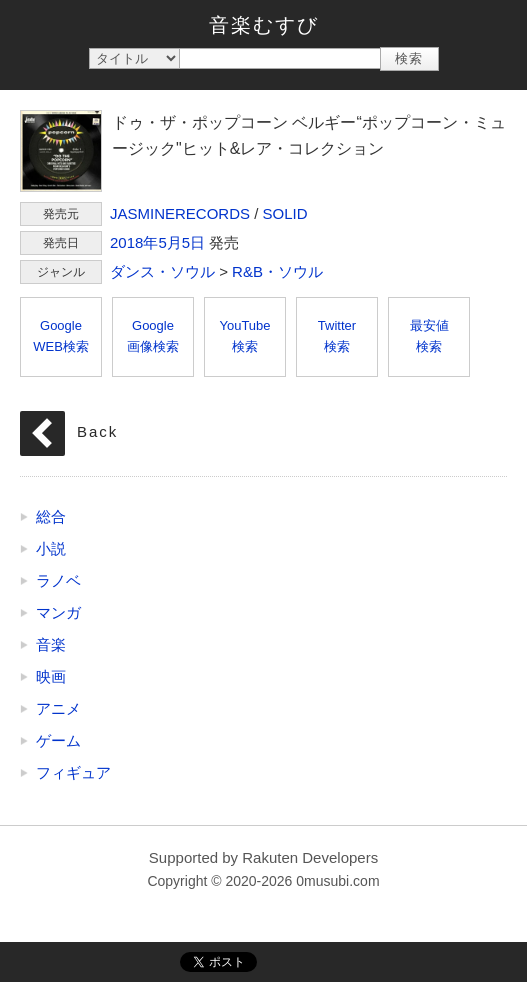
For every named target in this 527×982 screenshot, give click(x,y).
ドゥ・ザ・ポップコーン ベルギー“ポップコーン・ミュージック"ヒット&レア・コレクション (61, 151)
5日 (193, 242)
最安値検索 (429, 336)
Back (97, 431)
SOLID (285, 213)
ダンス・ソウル (162, 271)
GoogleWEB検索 (61, 336)
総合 (51, 516)
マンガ (58, 612)
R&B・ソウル (277, 271)
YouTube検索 (244, 336)
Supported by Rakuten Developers (263, 857)
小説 (51, 548)
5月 (169, 242)
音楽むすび (264, 25)
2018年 (134, 242)
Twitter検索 (337, 336)
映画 (51, 676)
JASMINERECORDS (180, 213)
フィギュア (73, 772)
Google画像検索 (153, 336)
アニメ (58, 708)
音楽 (51, 644)
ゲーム (58, 740)
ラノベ (58, 580)
